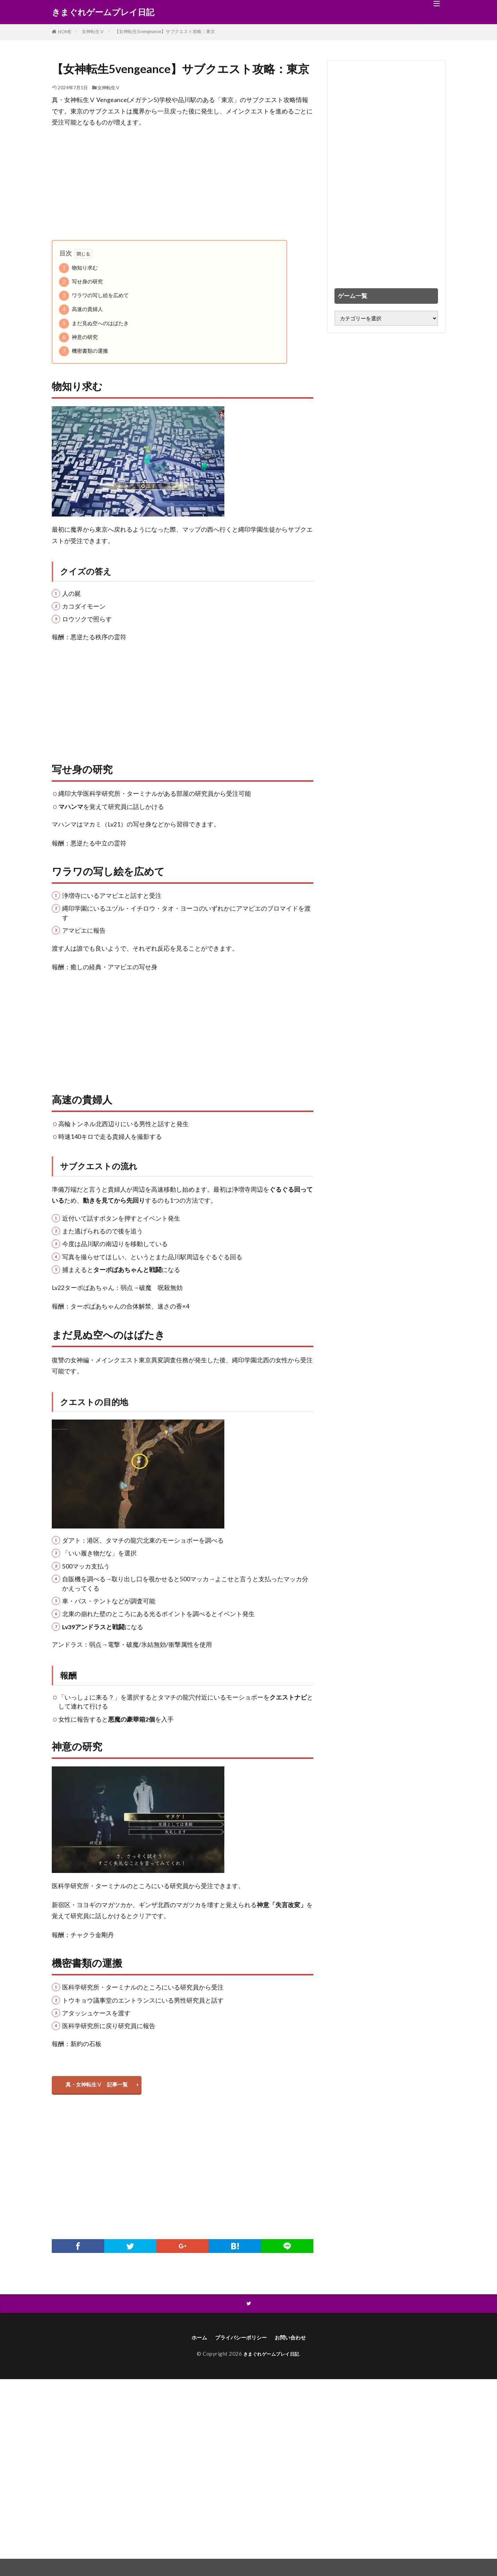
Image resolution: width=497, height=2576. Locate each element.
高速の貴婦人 (81, 309)
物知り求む (78, 268)
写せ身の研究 (81, 282)
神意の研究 (78, 337)
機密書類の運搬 (83, 351)
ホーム (191, 2342)
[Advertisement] (182, 184)
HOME (64, 31)
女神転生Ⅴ (93, 31)
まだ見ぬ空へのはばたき (94, 324)
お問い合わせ (296, 2342)
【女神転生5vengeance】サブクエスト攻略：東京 (165, 31)
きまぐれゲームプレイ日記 (103, 12)
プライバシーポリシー (239, 2342)
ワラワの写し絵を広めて (94, 296)
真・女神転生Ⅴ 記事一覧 (100, 2086)
